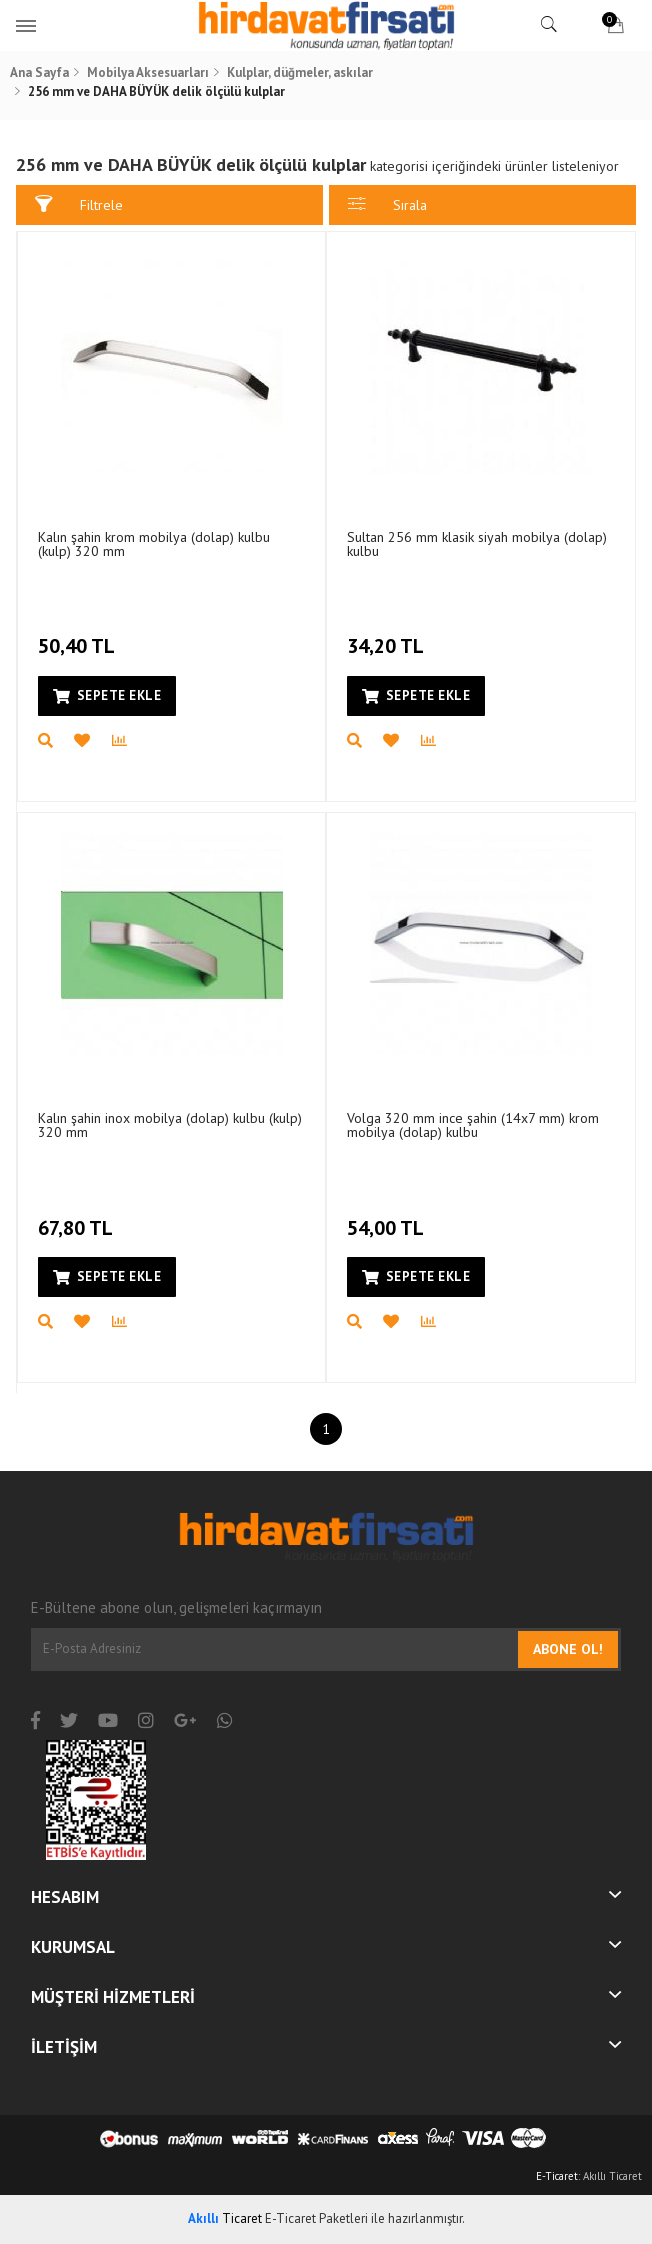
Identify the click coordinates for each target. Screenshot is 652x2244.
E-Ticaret (557, 2176)
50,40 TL (79, 635)
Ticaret (225, 2218)
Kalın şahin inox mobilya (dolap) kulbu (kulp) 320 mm (170, 1125)
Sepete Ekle (107, 695)
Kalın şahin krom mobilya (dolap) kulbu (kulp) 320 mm (154, 544)
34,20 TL (388, 635)
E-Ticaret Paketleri (316, 2218)
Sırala (387, 204)
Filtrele (79, 204)
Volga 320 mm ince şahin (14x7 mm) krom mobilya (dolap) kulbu (473, 1125)
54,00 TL (388, 1216)
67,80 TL (78, 1216)
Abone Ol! (568, 1649)
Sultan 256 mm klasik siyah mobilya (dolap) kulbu (477, 544)
